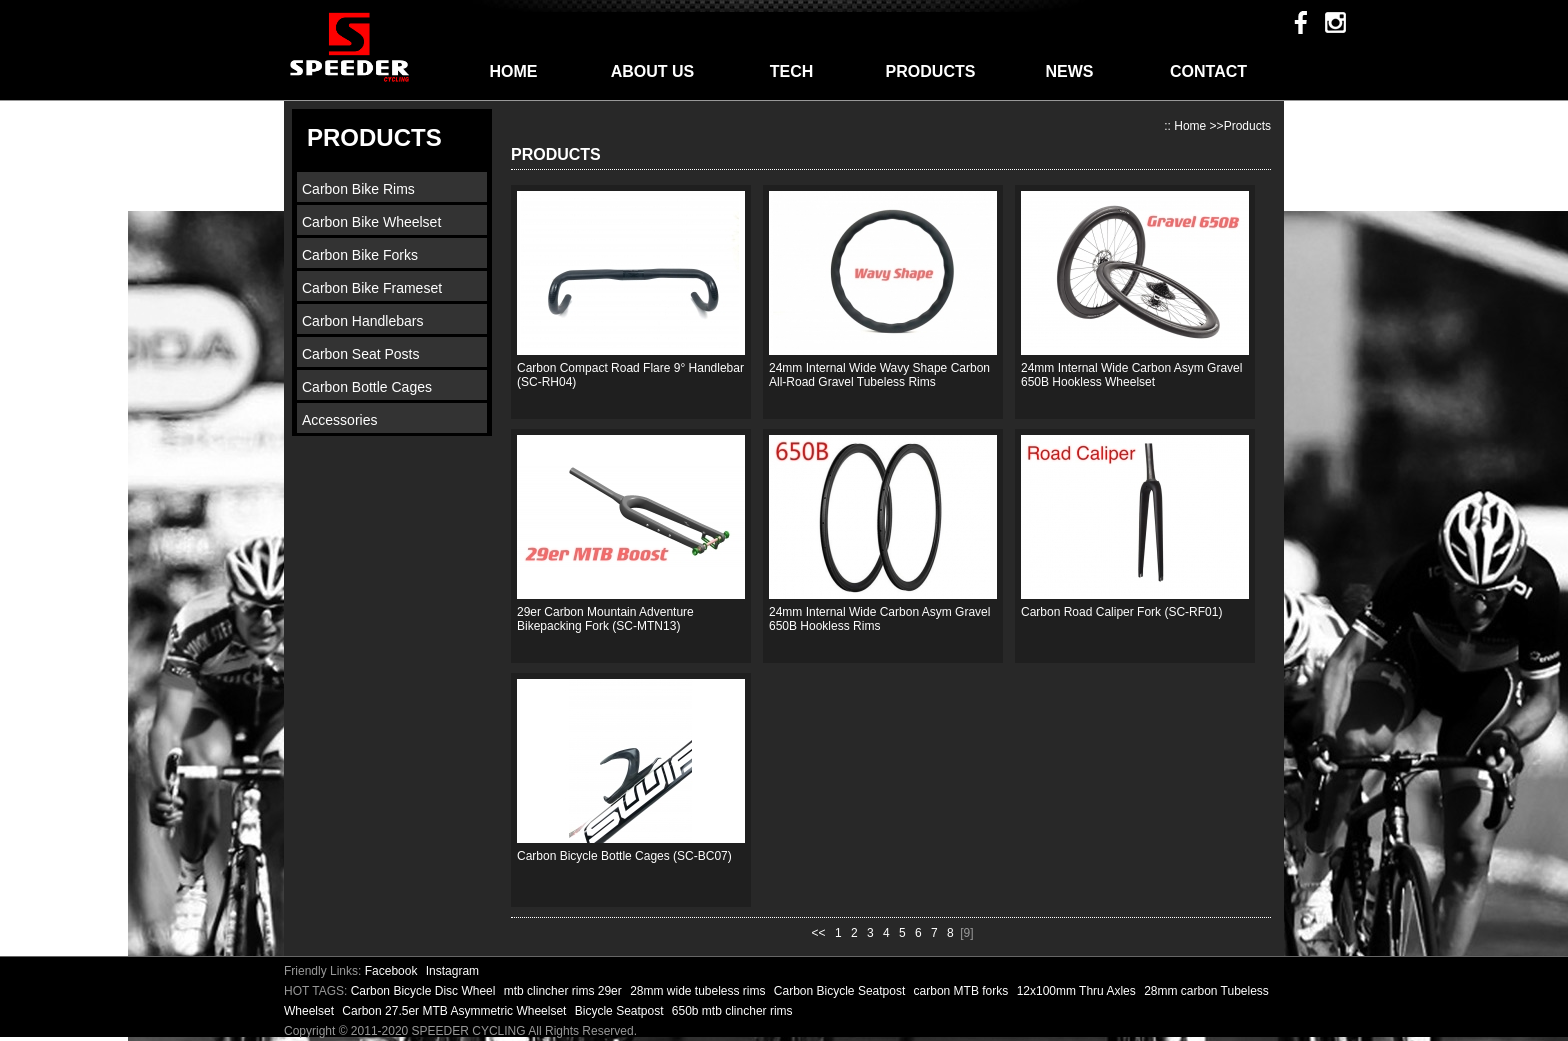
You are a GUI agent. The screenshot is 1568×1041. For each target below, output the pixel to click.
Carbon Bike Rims (358, 189)
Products (1247, 126)
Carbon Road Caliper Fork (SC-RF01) (1121, 612)
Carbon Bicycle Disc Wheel (425, 991)
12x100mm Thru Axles (1078, 991)
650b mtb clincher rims (732, 1011)
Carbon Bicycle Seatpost (841, 991)
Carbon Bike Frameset (372, 288)
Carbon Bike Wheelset (371, 222)
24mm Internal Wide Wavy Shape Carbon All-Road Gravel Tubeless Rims (879, 375)
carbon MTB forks (963, 991)
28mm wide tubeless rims (699, 991)
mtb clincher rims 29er (564, 991)
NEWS (1070, 71)
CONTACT (1208, 71)
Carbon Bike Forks (360, 255)
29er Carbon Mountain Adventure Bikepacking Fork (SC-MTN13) (605, 619)
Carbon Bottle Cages (367, 387)
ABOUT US (653, 71)
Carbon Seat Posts (361, 354)
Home (1190, 126)
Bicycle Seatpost (621, 1011)
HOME (514, 71)
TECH (792, 71)
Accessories (339, 420)
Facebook (391, 971)
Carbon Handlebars (362, 321)
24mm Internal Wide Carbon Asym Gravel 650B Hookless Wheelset (1131, 375)
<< (819, 933)
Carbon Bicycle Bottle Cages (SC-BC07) (624, 856)
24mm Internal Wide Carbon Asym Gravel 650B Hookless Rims (879, 619)
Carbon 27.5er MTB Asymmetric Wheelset (455, 1011)
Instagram (452, 971)
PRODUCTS (931, 71)
